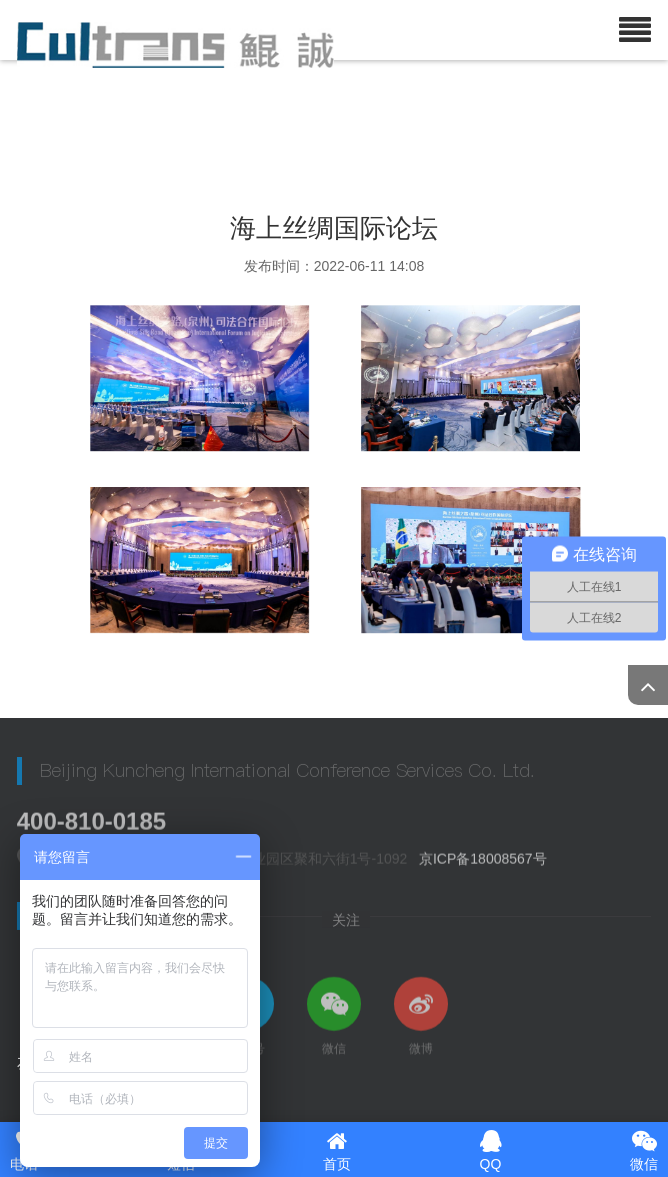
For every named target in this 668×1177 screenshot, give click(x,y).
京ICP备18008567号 (483, 861)
